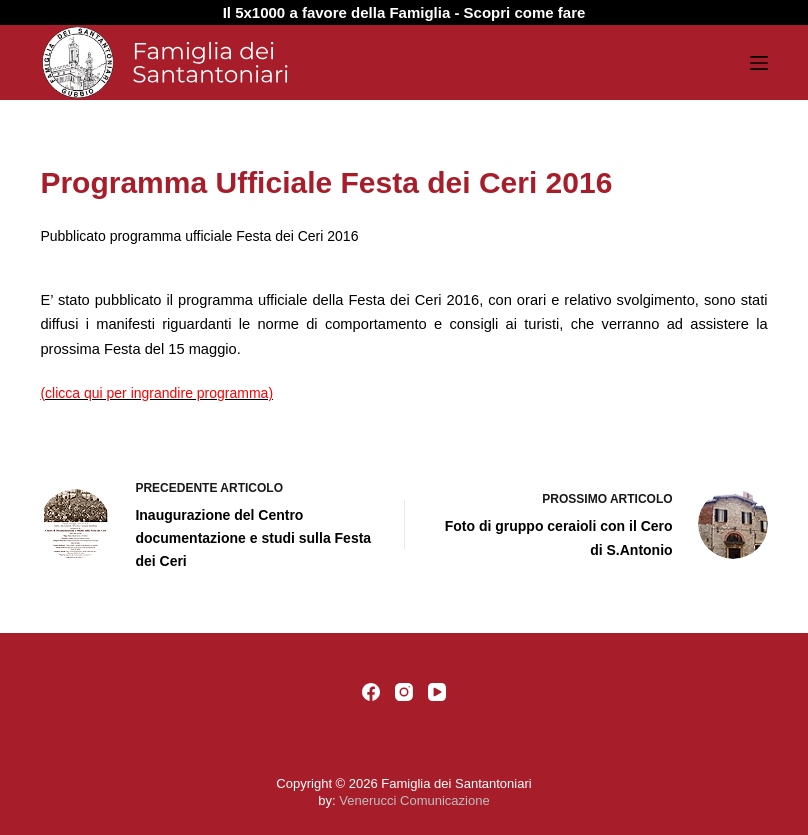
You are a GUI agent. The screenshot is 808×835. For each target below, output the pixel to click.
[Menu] (759, 63)
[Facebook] (371, 692)
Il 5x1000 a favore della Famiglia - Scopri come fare (404, 12)
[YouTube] (437, 692)
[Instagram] (404, 692)
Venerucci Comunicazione (414, 800)
